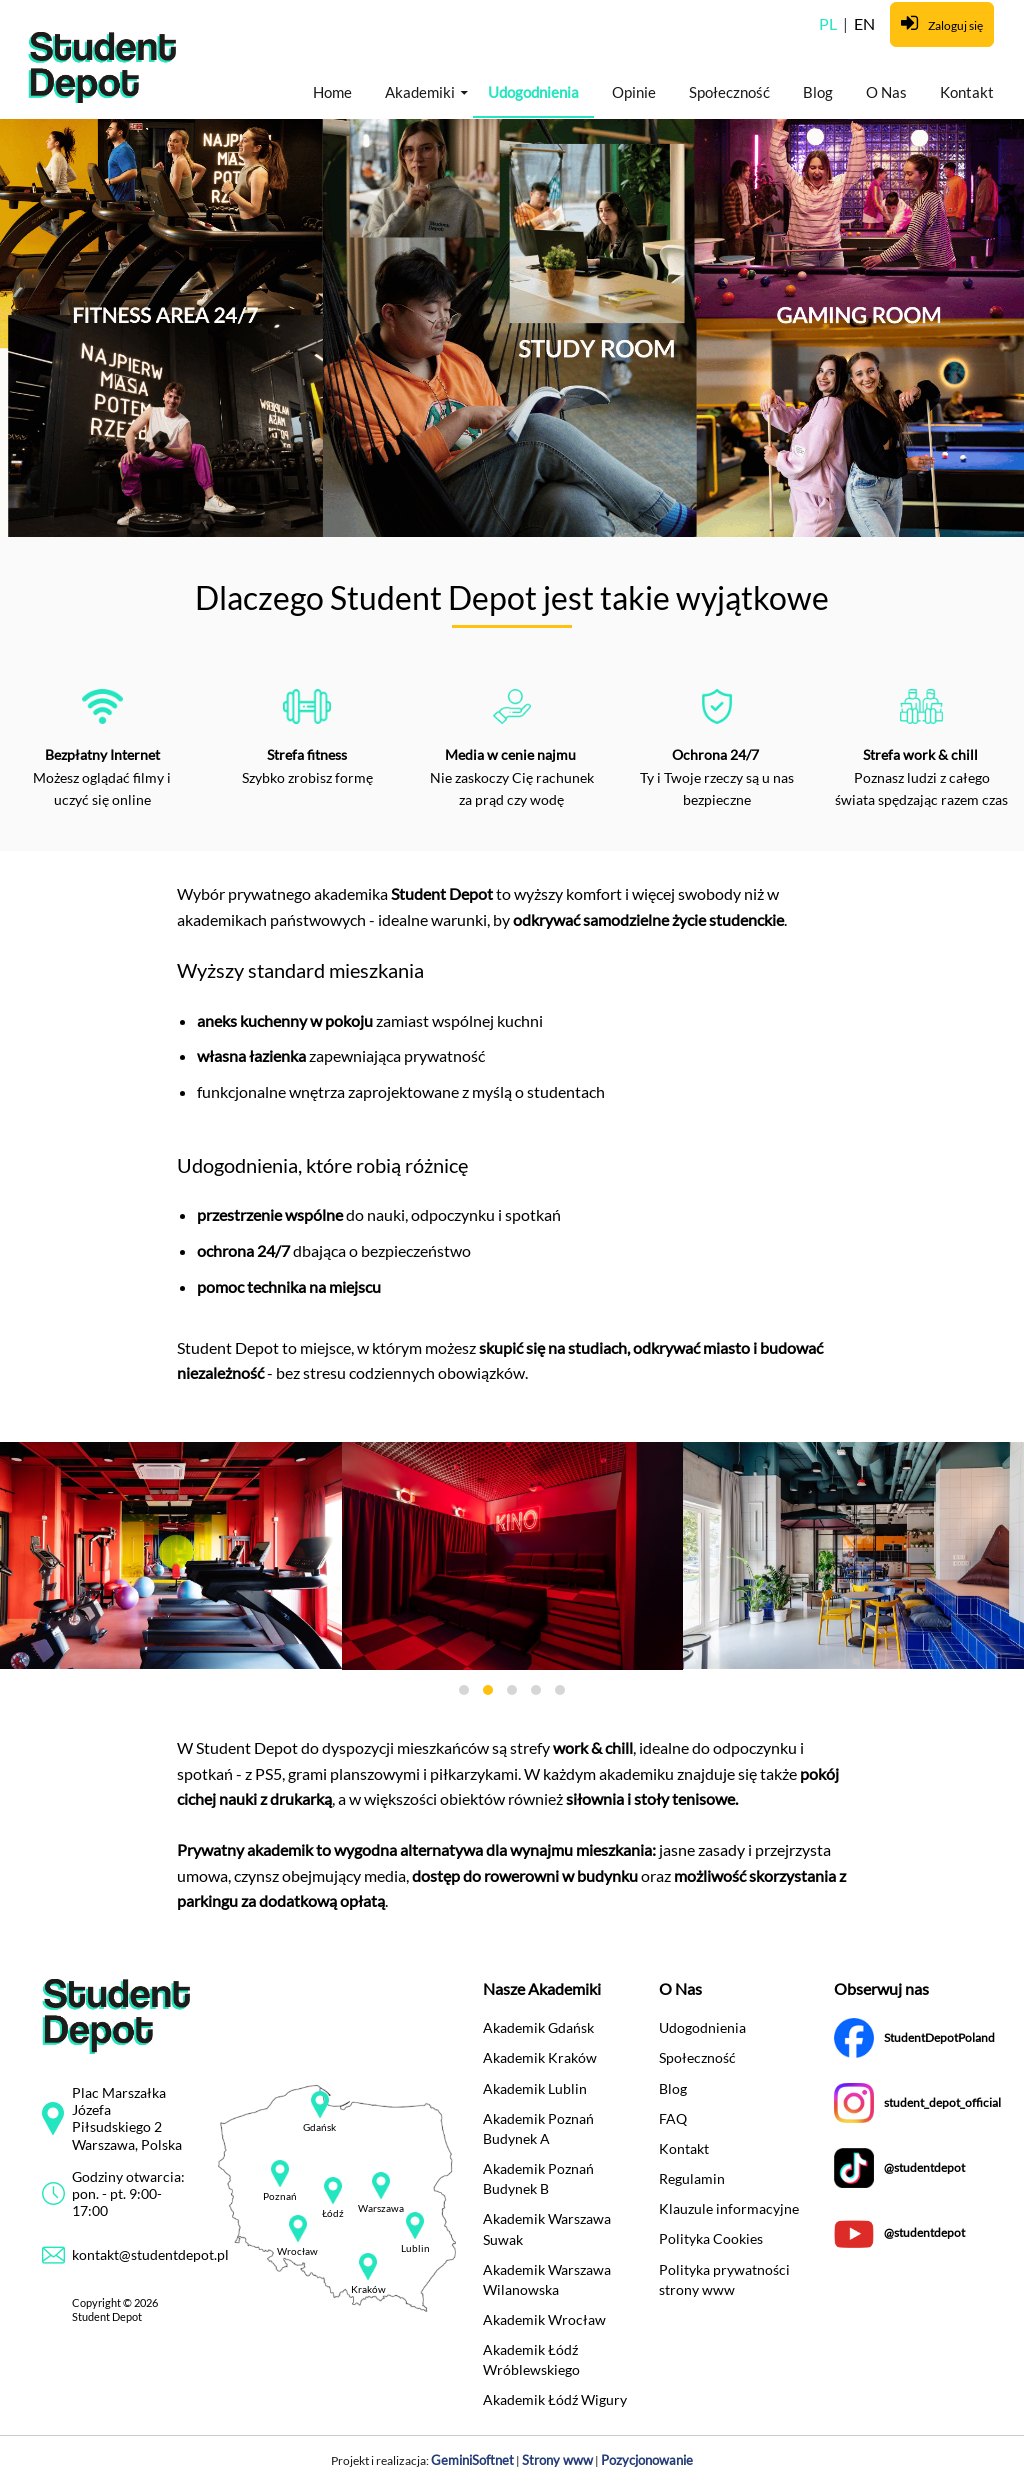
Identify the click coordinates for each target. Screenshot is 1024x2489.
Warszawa (381, 2208)
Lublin (415, 2248)
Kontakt (967, 92)
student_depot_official (942, 2102)
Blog (818, 92)
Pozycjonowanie (647, 2460)
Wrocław (297, 2251)
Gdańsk (319, 2127)
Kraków (368, 2289)
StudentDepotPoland (939, 2037)
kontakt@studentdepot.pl (150, 2254)
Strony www (557, 2460)
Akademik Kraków (540, 2057)
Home (332, 92)
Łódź (333, 2213)
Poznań (280, 2196)
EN (864, 23)
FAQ (673, 2118)
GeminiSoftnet (472, 2460)
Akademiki (420, 92)
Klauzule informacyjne (729, 2208)
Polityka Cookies (711, 2238)
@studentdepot (924, 2167)
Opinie (634, 92)
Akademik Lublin (535, 2088)
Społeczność (729, 92)
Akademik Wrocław (544, 2319)
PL (829, 23)
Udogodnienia (533, 92)
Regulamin (692, 2178)
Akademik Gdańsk (538, 2027)
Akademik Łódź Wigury (555, 2399)
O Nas (886, 92)
